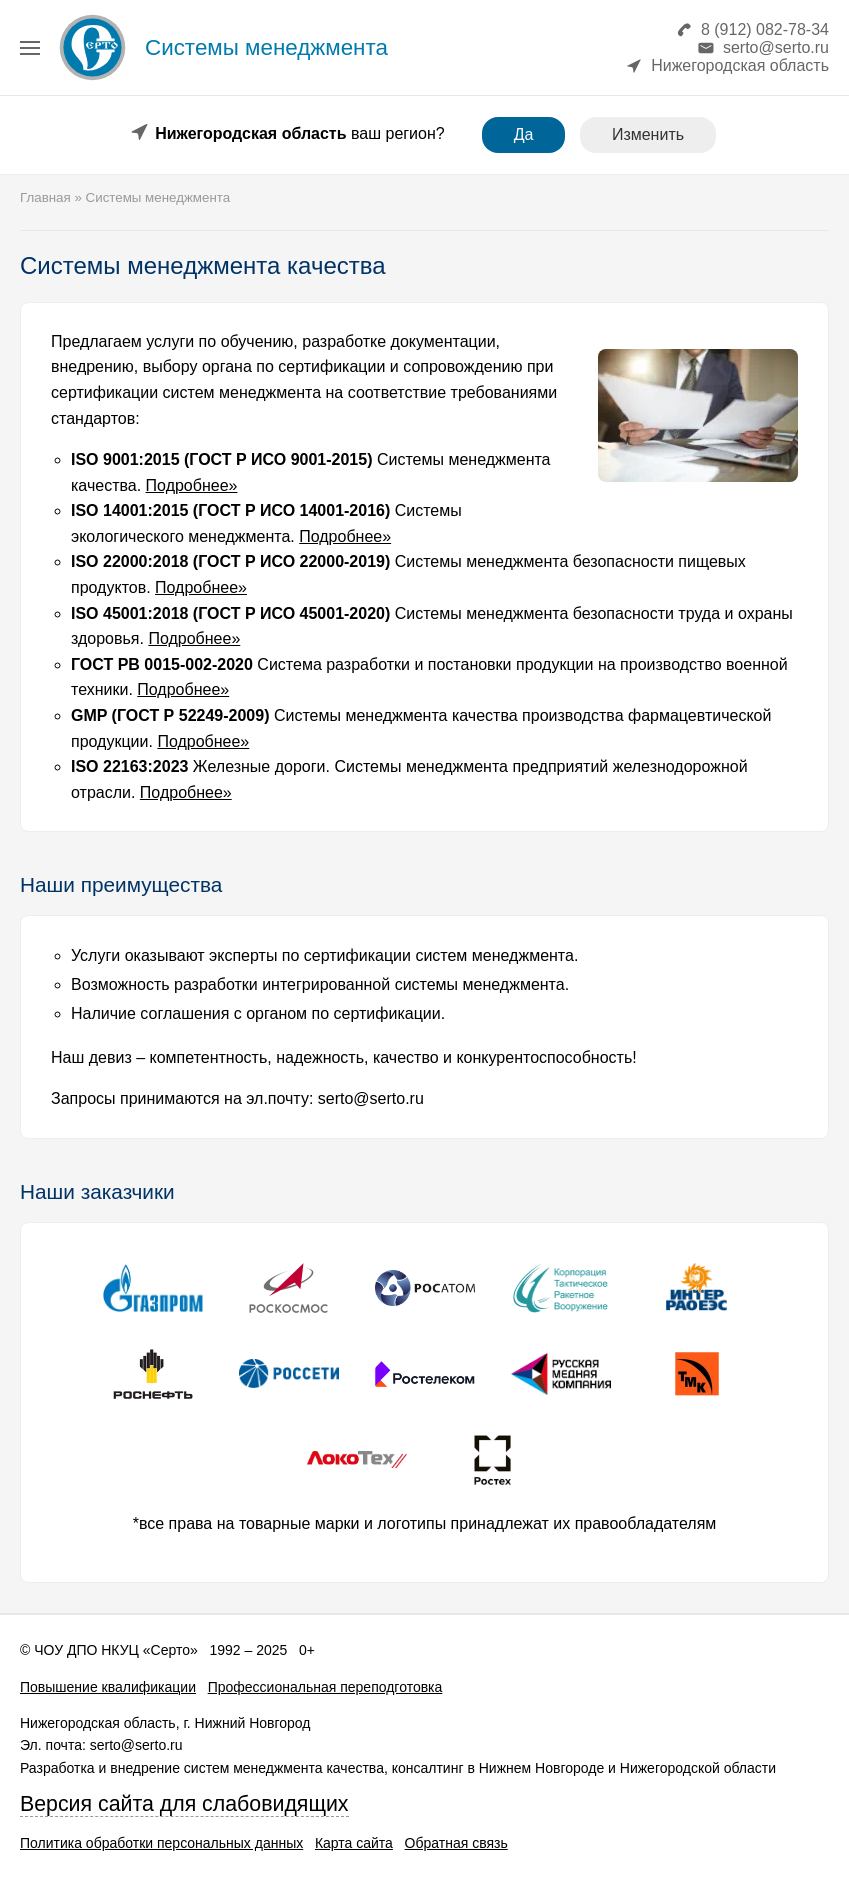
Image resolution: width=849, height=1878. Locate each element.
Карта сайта (354, 1843)
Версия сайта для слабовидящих (184, 1804)
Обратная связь (456, 1843)
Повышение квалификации (108, 1687)
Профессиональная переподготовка (325, 1687)
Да (524, 134)
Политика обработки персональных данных (161, 1843)
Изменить (648, 134)
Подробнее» (192, 485)
